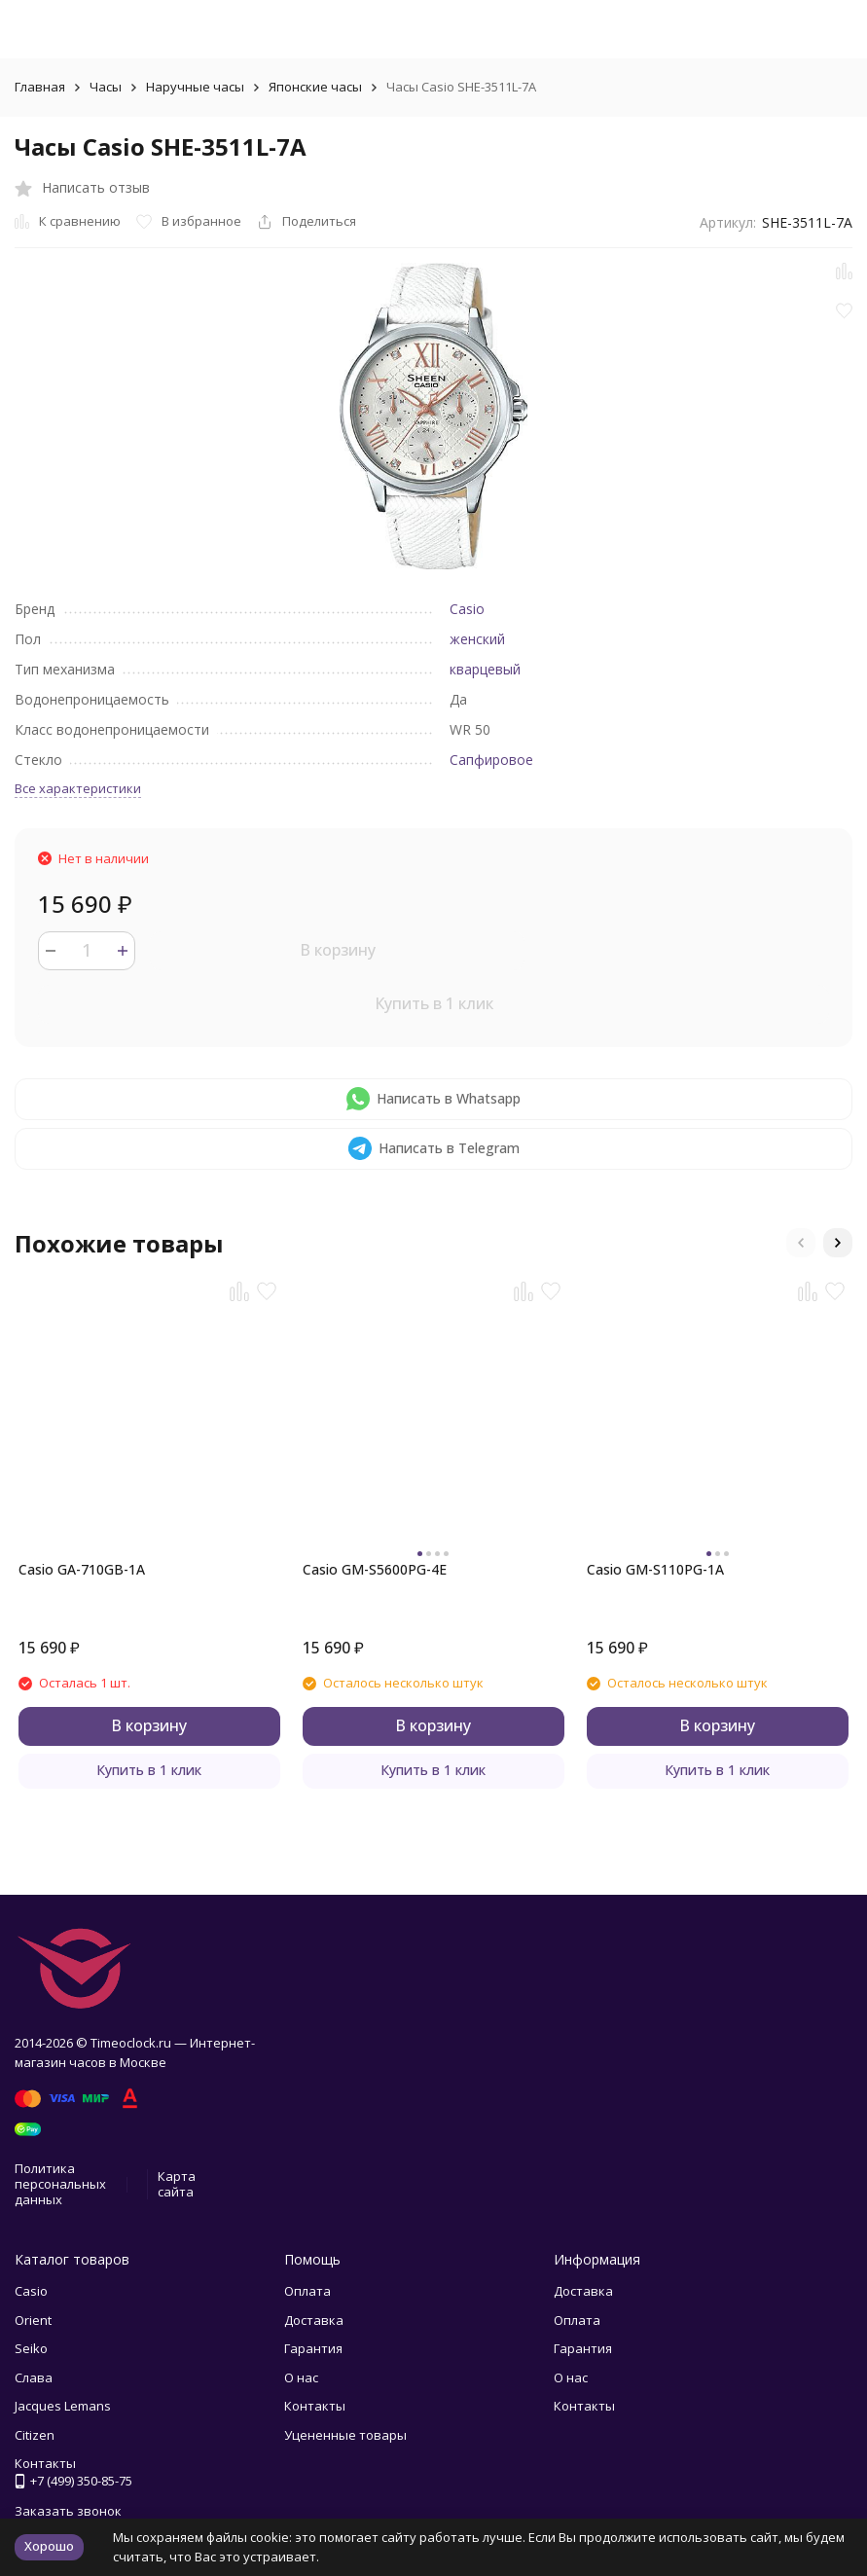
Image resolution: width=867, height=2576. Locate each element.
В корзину (338, 950)
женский (477, 639)
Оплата (307, 2291)
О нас (301, 2377)
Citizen (34, 2435)
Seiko (31, 2348)
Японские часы (315, 86)
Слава (34, 2377)
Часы (106, 86)
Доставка (313, 2320)
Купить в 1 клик (434, 1003)
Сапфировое (491, 759)
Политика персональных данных (60, 2183)
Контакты (314, 2405)
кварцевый (485, 669)
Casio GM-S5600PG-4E (375, 1569)
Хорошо (49, 2546)
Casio (467, 608)
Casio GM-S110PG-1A (655, 1569)
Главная (40, 86)
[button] (800, 1242)
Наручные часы (195, 86)
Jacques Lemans (63, 2405)
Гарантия (313, 2348)
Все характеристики (78, 788)
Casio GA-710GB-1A (81, 1569)
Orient (33, 2320)
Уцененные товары (345, 2435)
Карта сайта (177, 2183)
